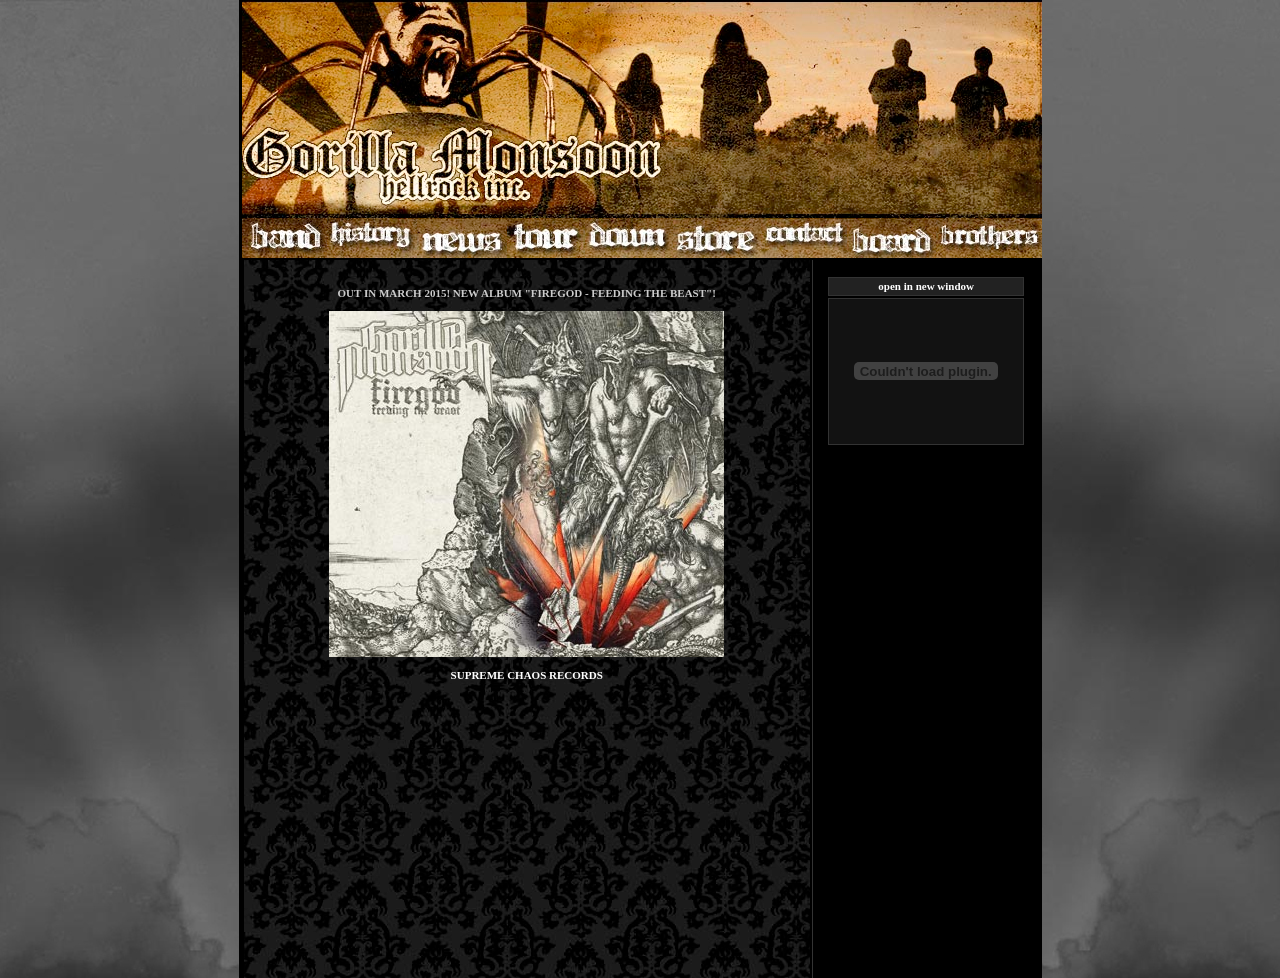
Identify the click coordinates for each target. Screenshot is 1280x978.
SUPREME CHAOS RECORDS (527, 675)
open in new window (926, 286)
